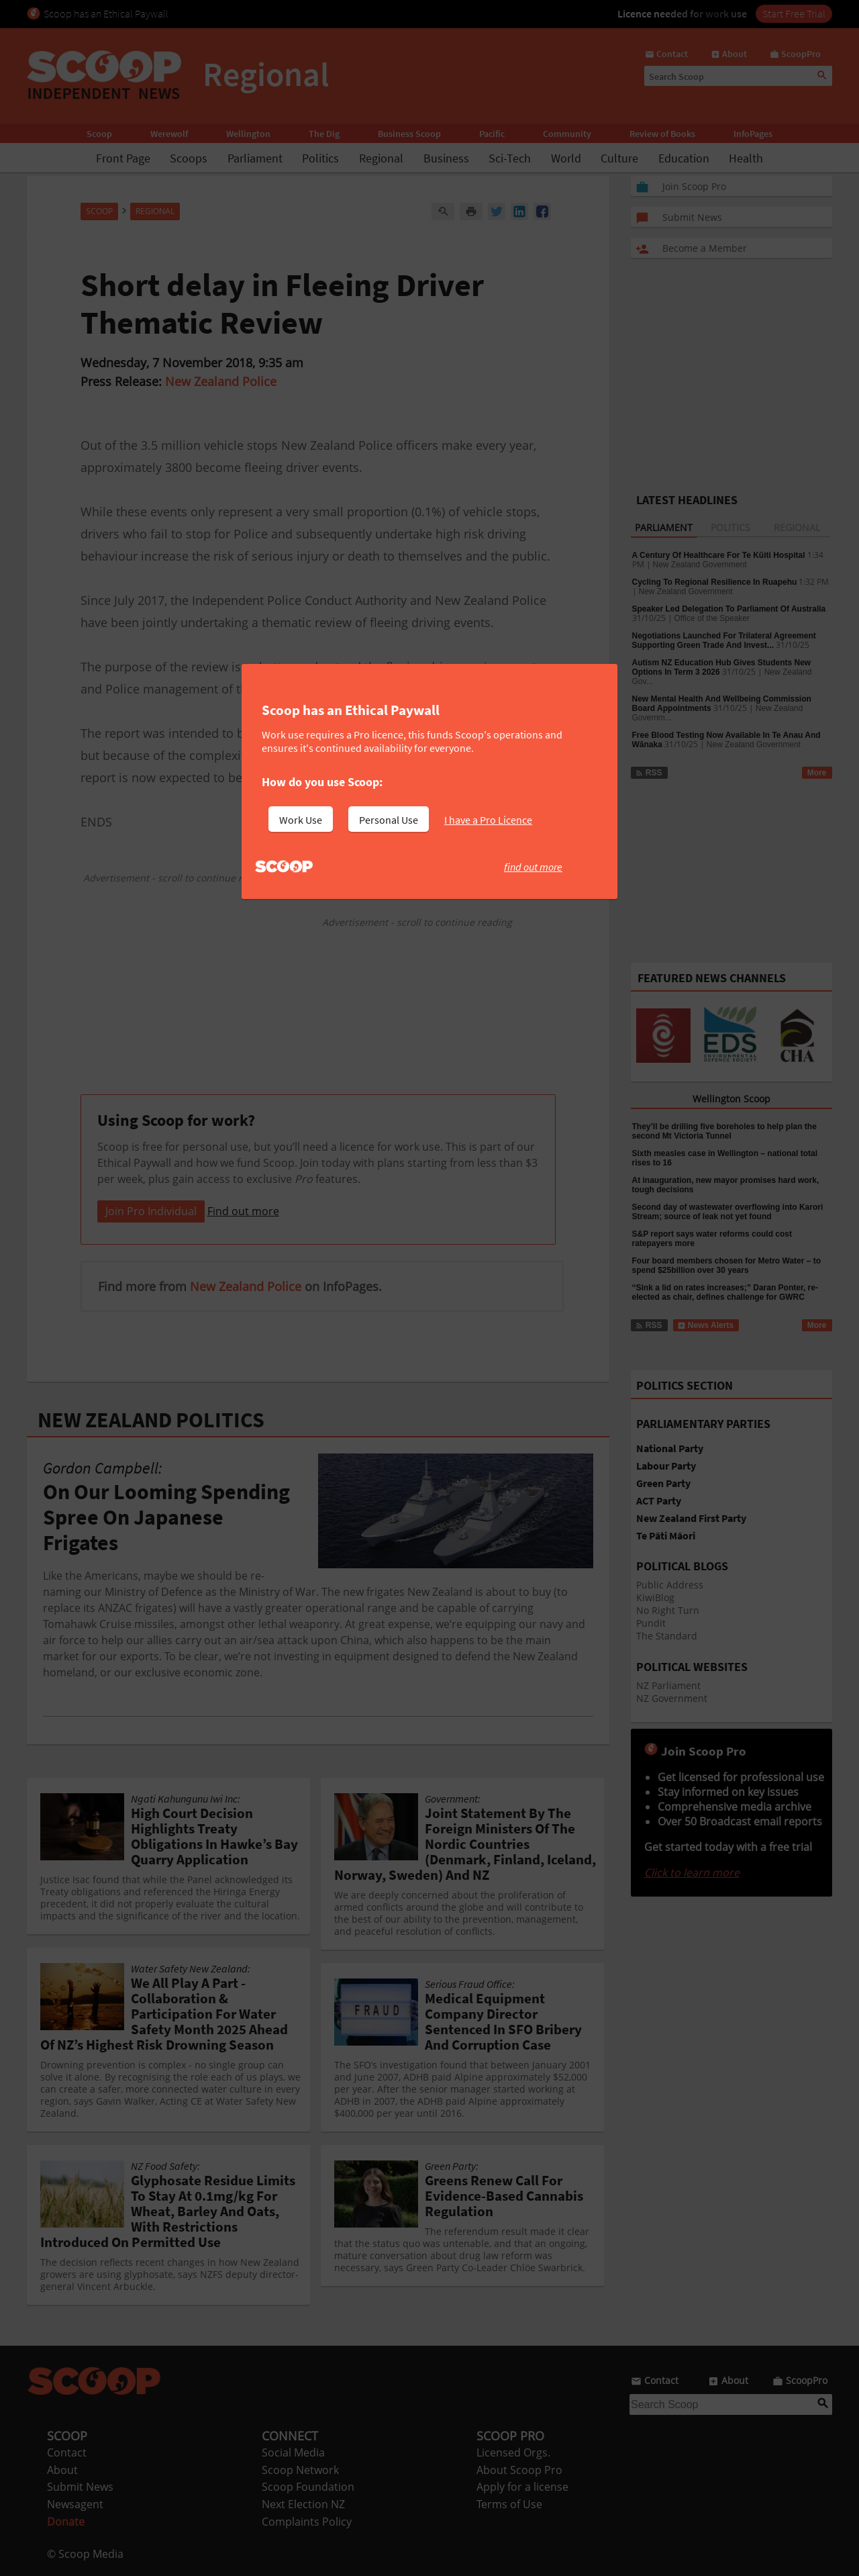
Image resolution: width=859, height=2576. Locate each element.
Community (567, 134)
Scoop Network (300, 2470)
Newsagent (75, 2504)
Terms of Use (509, 2504)
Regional (381, 158)
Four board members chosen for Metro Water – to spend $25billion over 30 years (726, 1265)
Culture (619, 158)
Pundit (651, 1623)
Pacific (492, 134)
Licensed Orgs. (513, 2452)
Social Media (293, 2452)
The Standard (666, 1635)
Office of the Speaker (712, 618)
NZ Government (671, 1698)
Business (446, 158)
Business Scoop (409, 134)
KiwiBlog (655, 1597)
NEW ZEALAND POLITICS (151, 1419)
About (62, 2470)
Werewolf (169, 134)
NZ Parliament (668, 1685)
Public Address (669, 1584)
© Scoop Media (85, 2553)
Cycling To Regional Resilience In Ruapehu (714, 582)
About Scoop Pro (519, 2470)
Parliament (255, 158)
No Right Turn (667, 1610)
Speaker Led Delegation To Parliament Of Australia (729, 609)
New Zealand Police (220, 381)
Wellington (248, 134)
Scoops (188, 158)
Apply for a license (522, 2486)
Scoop (99, 134)
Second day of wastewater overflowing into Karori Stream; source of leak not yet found (727, 1211)
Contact (67, 2452)
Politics (320, 158)
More (817, 772)
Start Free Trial (793, 13)
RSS (648, 772)
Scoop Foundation (308, 2486)
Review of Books (662, 134)
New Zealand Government (700, 564)
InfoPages (753, 134)
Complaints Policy (307, 2521)
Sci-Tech (510, 158)
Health (746, 158)
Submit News (80, 2486)
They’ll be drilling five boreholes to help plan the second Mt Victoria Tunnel (724, 1131)
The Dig (324, 134)
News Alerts (705, 1325)
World (566, 158)
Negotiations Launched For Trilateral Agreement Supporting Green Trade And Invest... (724, 640)
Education (683, 158)
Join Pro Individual (151, 1211)
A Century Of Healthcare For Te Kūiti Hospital (718, 555)
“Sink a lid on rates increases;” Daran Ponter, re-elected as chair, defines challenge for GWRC (725, 1292)
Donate (66, 2521)
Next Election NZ (303, 2504)
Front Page (123, 158)
